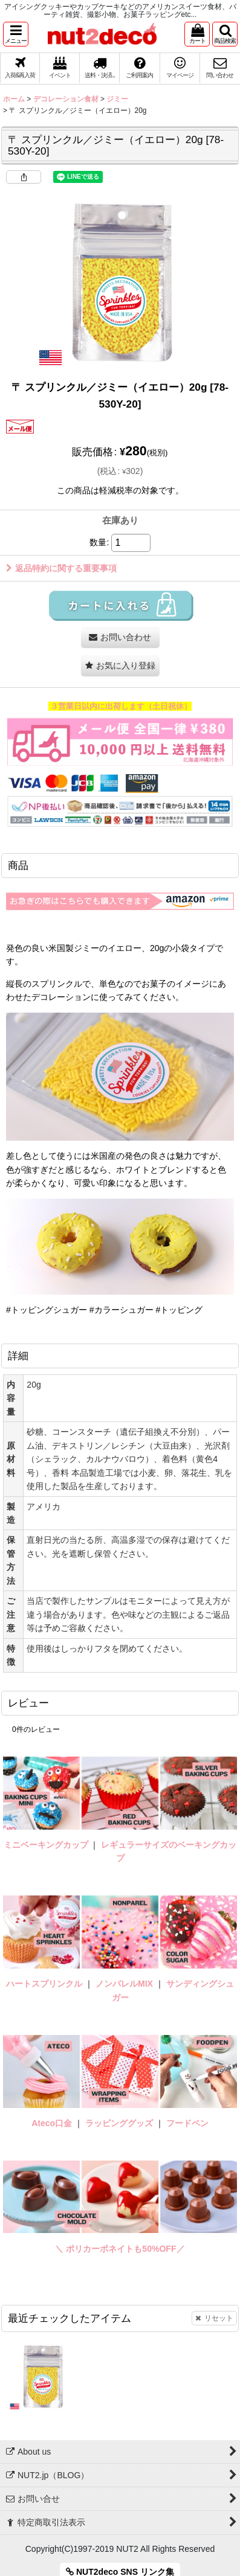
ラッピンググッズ (120, 2123)
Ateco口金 (52, 2123)
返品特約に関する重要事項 (61, 568)
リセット (214, 2318)
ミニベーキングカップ (46, 1845)
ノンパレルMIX (124, 1983)
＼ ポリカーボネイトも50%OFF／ (119, 2249)
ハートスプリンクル (44, 1983)
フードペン (187, 2123)
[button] (15, 34)
